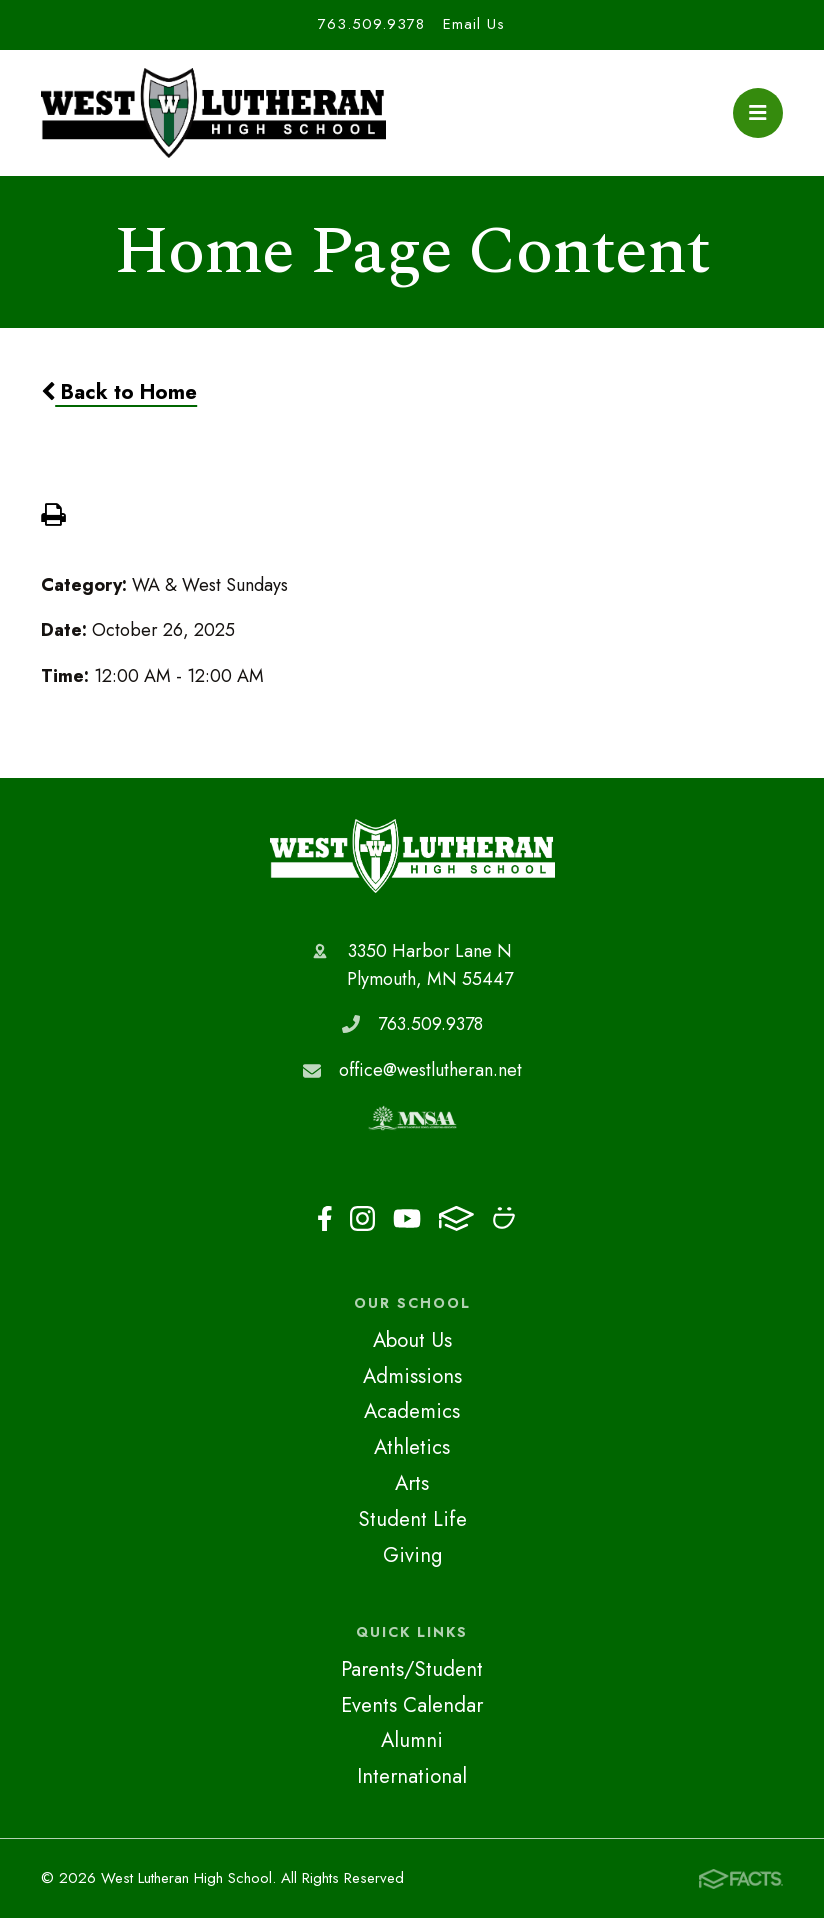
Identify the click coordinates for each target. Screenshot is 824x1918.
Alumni (412, 1740)
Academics (412, 1411)
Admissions (412, 1376)
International (412, 1776)
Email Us (474, 24)
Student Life (412, 1519)
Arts (412, 1483)
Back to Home (119, 392)
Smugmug (504, 1218)
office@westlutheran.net (430, 1070)
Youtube (407, 1218)
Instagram (362, 1218)
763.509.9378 (371, 24)
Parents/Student (412, 1669)
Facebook (325, 1218)
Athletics (412, 1447)
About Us (412, 1340)
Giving (412, 1555)
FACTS (456, 1218)
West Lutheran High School (412, 856)
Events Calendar (412, 1705)
